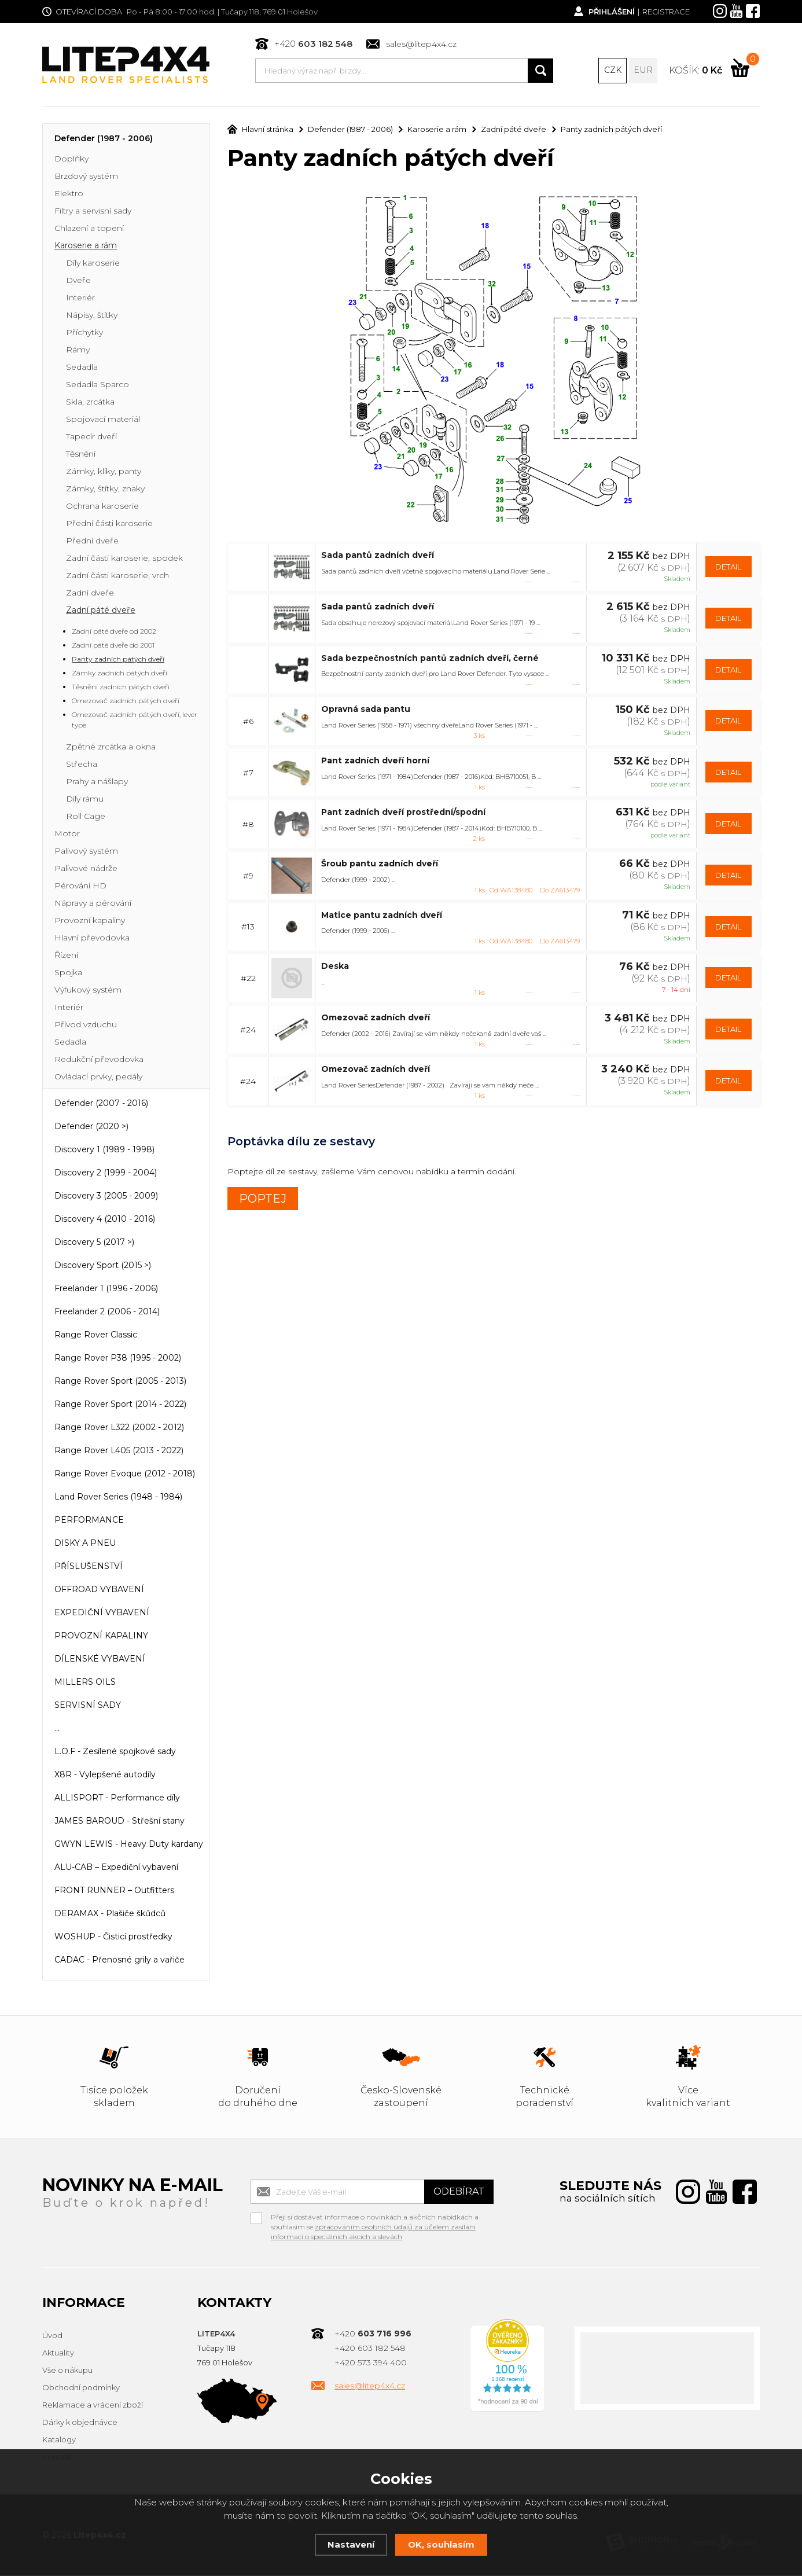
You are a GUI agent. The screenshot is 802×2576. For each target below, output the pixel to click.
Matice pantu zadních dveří (381, 915)
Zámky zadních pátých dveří (119, 674)
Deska (335, 966)
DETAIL (728, 567)
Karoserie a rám (85, 246)
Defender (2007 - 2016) (101, 1104)
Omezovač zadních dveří (375, 1018)
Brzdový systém (86, 177)
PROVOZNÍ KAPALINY (101, 1636)
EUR (643, 70)
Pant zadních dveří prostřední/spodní (403, 812)
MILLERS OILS (85, 1683)
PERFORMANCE (89, 1521)
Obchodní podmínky (81, 2388)
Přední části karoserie (109, 524)
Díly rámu (85, 800)
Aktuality (58, 2353)
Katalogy (59, 2440)
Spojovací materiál (103, 420)
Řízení (66, 956)
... (57, 1729)
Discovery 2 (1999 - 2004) (105, 1173)
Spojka (68, 973)
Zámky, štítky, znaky (105, 489)
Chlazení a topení (89, 229)
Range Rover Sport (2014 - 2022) (120, 1405)
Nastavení (351, 2544)
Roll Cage (85, 817)
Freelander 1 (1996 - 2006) (106, 1289)
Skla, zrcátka (90, 403)
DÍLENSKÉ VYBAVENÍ (99, 1660)
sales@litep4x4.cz (421, 44)
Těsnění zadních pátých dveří (121, 687)
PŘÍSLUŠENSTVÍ (88, 1567)
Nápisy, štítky (91, 316)
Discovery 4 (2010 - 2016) (104, 1220)
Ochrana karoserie (102, 507)
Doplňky (71, 160)
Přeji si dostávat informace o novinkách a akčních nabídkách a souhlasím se (375, 2219)
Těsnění (80, 455)
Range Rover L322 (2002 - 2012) (119, 1428)
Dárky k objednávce (79, 2423)
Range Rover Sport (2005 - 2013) (120, 1382)
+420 (313, 43)
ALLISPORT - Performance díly (117, 1799)
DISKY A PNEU (85, 1544)
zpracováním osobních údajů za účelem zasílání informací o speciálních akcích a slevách (373, 2233)
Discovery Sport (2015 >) (102, 1266)
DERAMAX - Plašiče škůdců (109, 1914)
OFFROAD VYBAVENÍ (99, 1590)
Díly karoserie (93, 264)
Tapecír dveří (91, 437)
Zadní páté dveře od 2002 (114, 632)
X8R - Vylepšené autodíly (105, 1775)
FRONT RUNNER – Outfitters (114, 1891)
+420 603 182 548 (370, 2349)
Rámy (78, 351)
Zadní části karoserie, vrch (117, 576)
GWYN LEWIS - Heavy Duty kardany (128, 1845)
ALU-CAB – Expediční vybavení (116, 1868)
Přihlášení (611, 11)
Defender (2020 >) (91, 1127)
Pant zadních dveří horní (375, 761)
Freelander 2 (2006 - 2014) (107, 1312)
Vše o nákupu (67, 2371)
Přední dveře (92, 541)
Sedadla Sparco (97, 385)
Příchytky (84, 333)
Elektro (68, 194)
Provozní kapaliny (89, 921)
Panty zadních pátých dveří (118, 660)
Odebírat (458, 2192)
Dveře (78, 281)
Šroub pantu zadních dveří (379, 864)
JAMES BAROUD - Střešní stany (119, 1822)
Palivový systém (86, 852)
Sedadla (82, 368)
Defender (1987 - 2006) (103, 139)
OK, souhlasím (441, 2544)
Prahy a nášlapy (97, 782)
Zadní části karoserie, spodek (124, 559)
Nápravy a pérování (92, 904)
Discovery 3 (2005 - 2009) (106, 1197)
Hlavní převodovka (92, 939)
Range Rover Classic (95, 1336)
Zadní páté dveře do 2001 (113, 646)
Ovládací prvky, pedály (98, 1077)
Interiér (80, 298)
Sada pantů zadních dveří (377, 555)
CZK (612, 70)
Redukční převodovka (99, 1060)
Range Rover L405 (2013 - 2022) (118, 1451)
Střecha (81, 765)
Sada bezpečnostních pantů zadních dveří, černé (430, 658)
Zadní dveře (90, 594)
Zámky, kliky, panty (103, 472)
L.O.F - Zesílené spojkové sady (115, 1752)
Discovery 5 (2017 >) (94, 1243)
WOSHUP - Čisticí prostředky (113, 1937)
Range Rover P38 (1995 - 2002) (117, 1359)
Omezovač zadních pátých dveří (125, 701)
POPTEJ (262, 1199)
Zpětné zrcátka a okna (111, 748)
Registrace (666, 11)
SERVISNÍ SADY (87, 1706)
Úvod (52, 2336)
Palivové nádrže (85, 869)
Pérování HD (80, 886)
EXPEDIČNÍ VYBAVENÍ (101, 1613)
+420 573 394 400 (370, 2363)
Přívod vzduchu (85, 1025)
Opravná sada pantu (365, 709)
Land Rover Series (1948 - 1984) (118, 1498)
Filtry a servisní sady (92, 212)
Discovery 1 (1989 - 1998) (104, 1150)
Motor (67, 834)
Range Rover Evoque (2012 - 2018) (124, 1474)
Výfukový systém (88, 991)
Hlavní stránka (260, 130)
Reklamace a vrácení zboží (92, 2405)
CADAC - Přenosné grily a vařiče (119, 1961)
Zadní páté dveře (100, 611)
